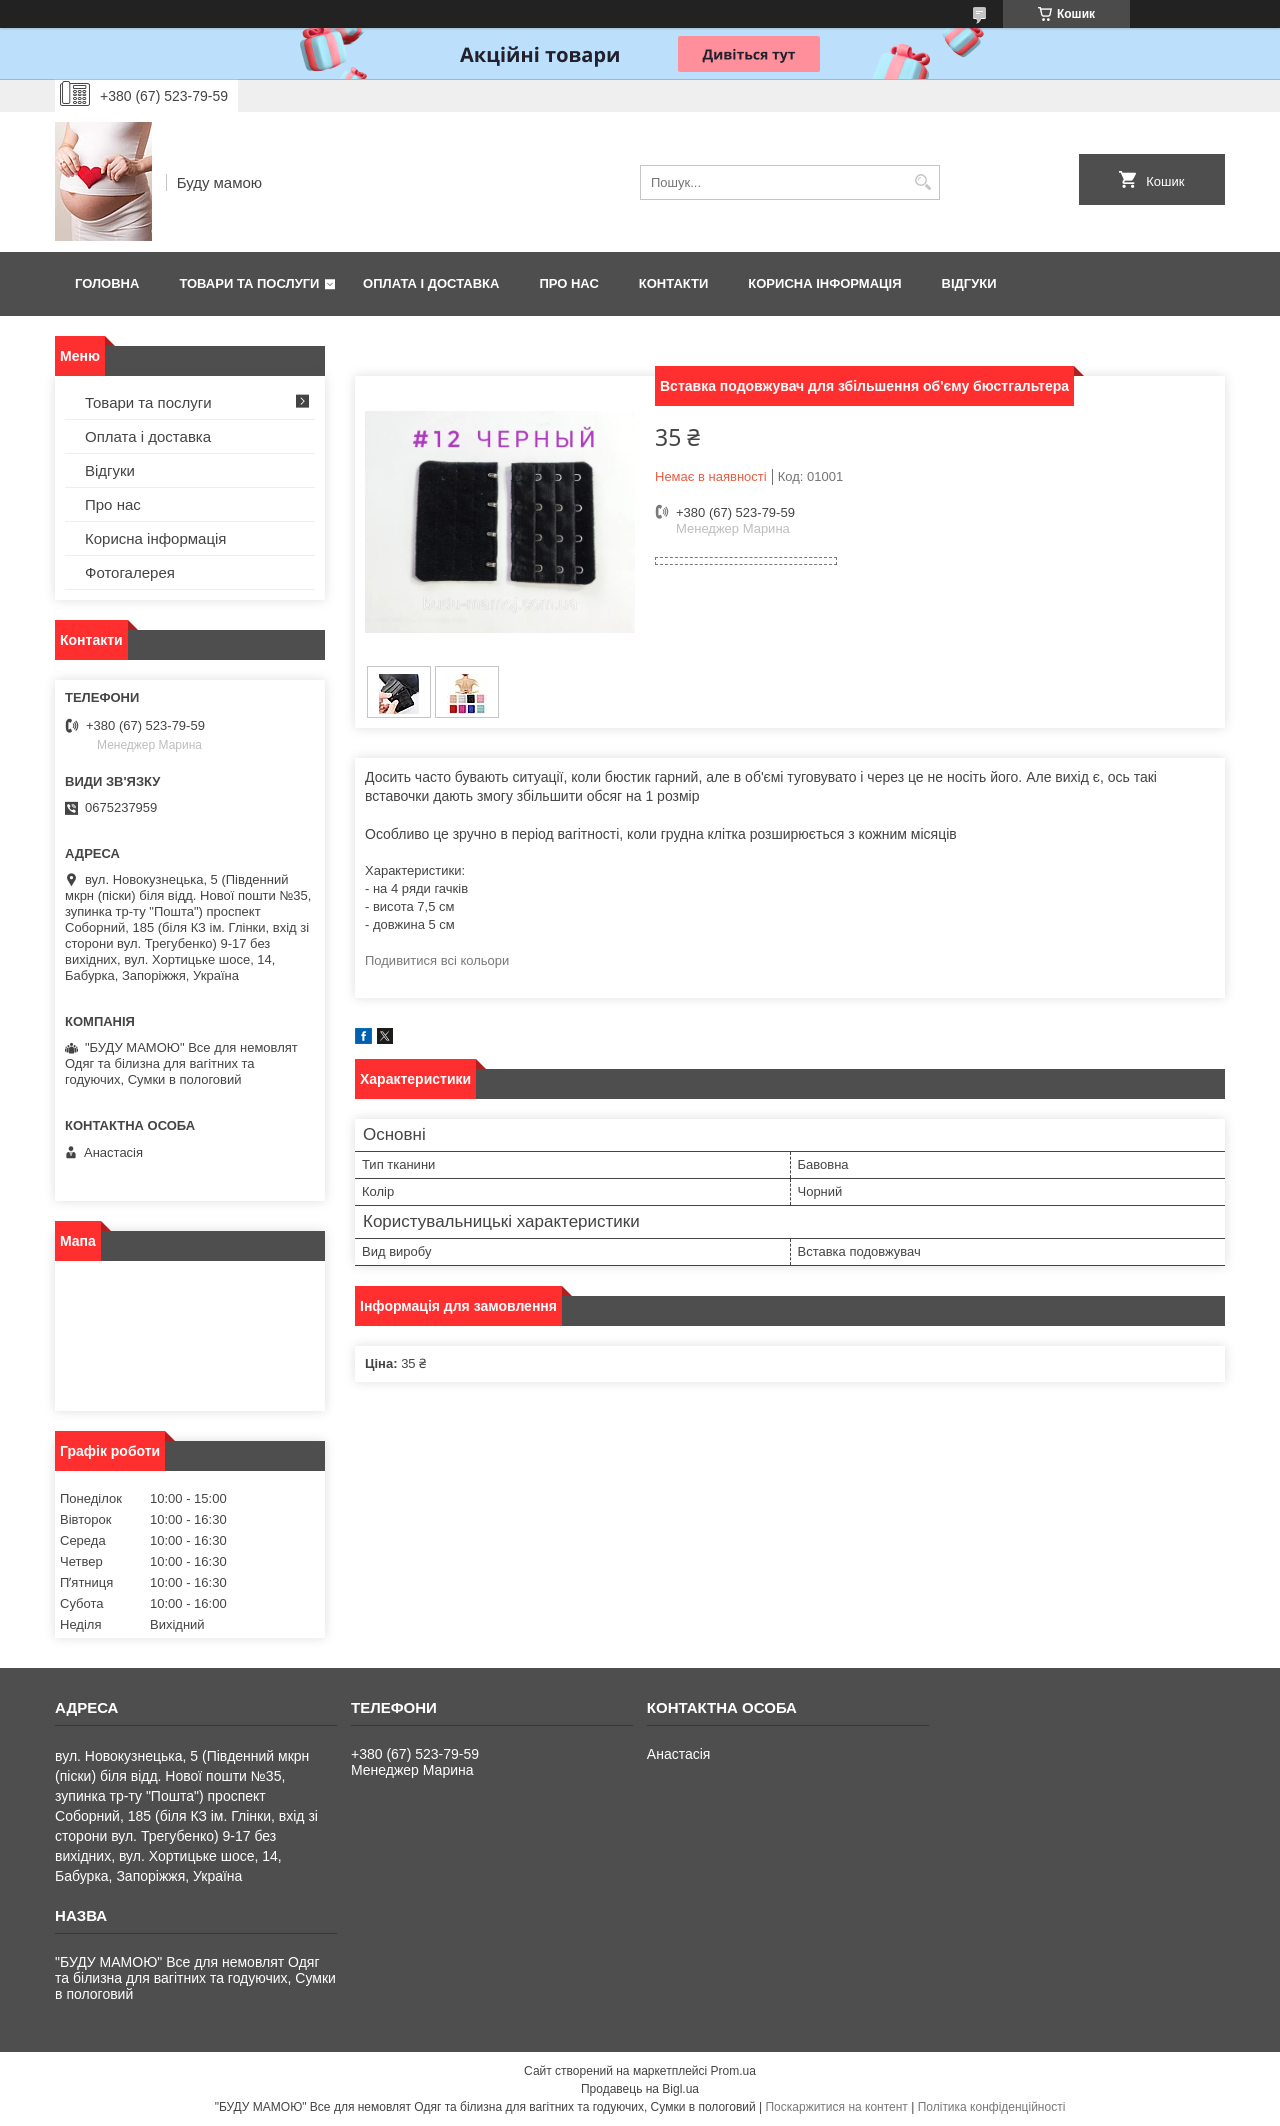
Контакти (674, 283)
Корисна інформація (824, 283)
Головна (107, 283)
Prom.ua (733, 2071)
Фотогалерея (130, 572)
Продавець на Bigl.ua (640, 2089)
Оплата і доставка (431, 283)
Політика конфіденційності (992, 2107)
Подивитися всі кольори (437, 960)
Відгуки (969, 283)
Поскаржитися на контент (836, 2107)
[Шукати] (922, 182)
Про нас (568, 283)
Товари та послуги (249, 283)
